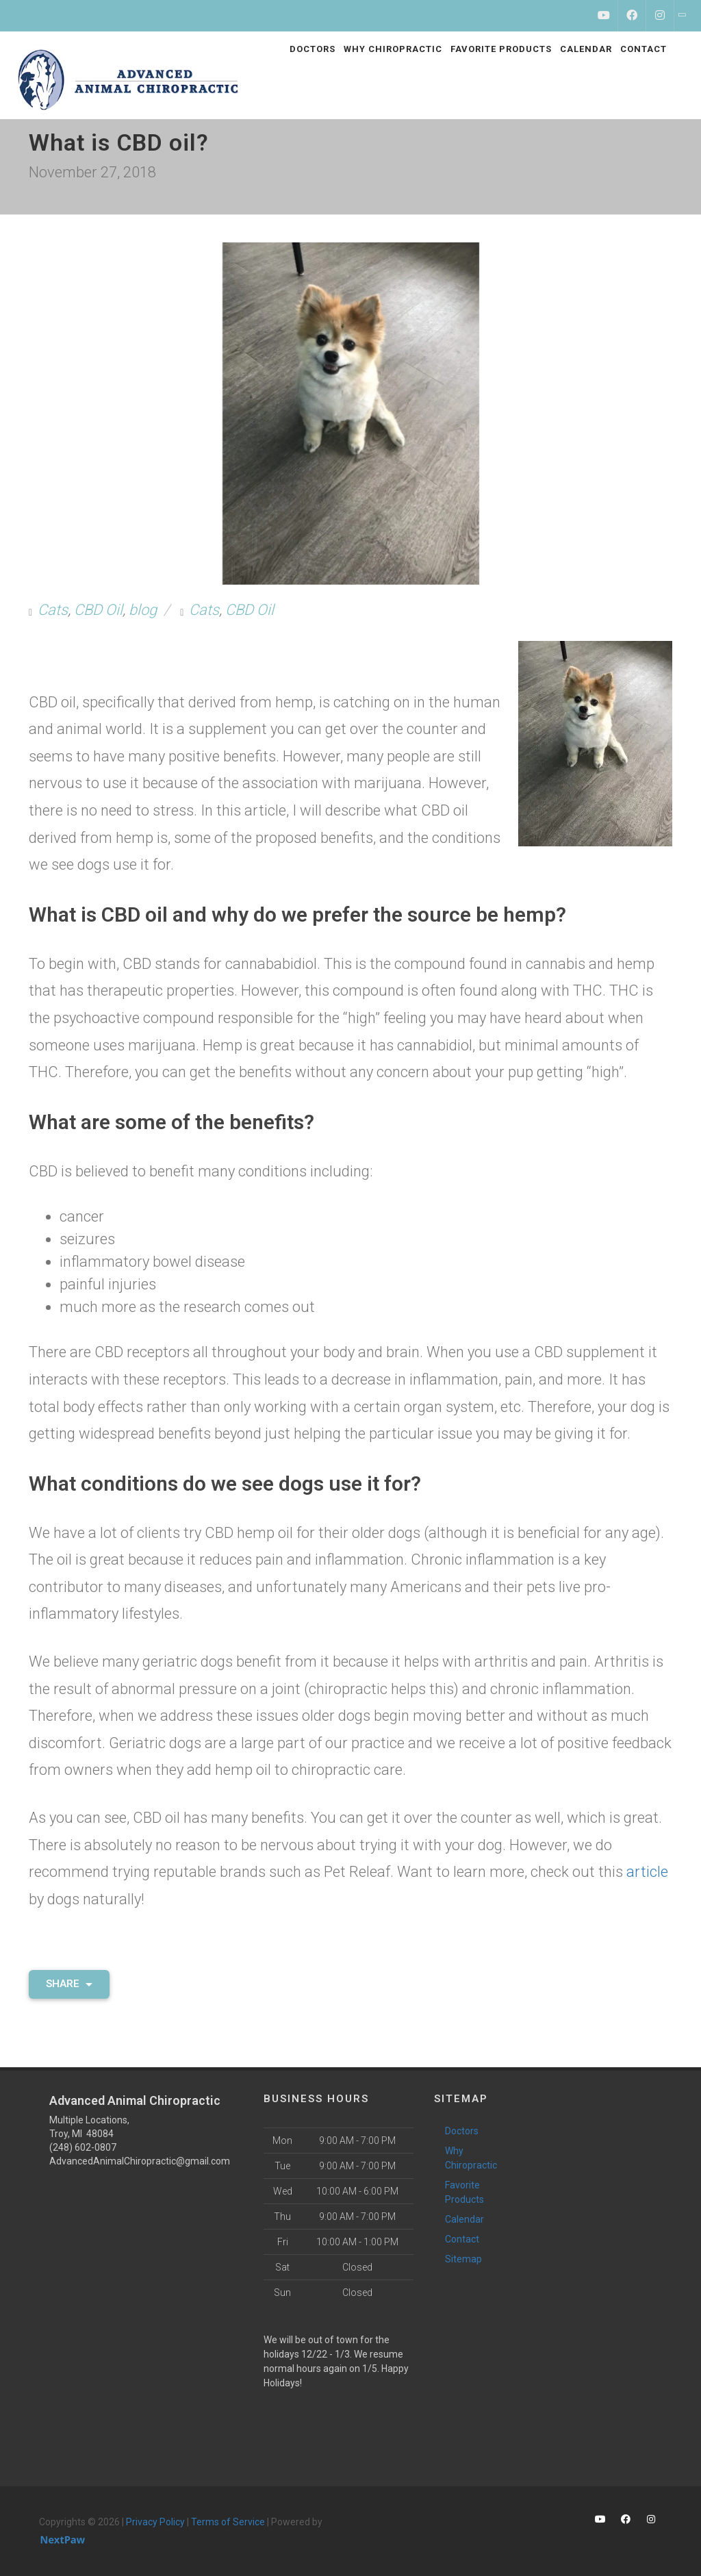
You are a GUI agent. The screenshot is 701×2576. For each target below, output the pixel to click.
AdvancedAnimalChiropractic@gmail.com (139, 2161)
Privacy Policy (155, 2521)
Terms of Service (228, 2521)
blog (143, 609)
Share (69, 1984)
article (647, 1871)
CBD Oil (98, 609)
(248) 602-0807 (82, 2147)
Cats (53, 609)
